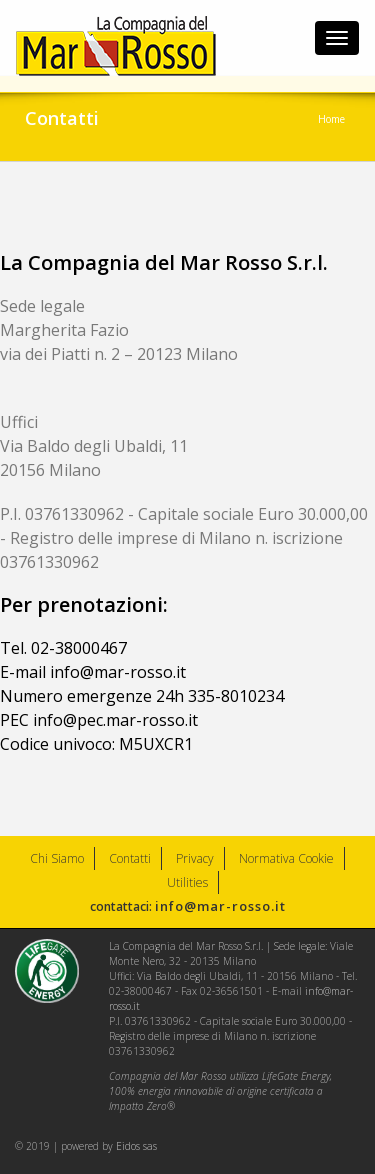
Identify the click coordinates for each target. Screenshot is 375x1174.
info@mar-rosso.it (220, 906)
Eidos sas (136, 1146)
